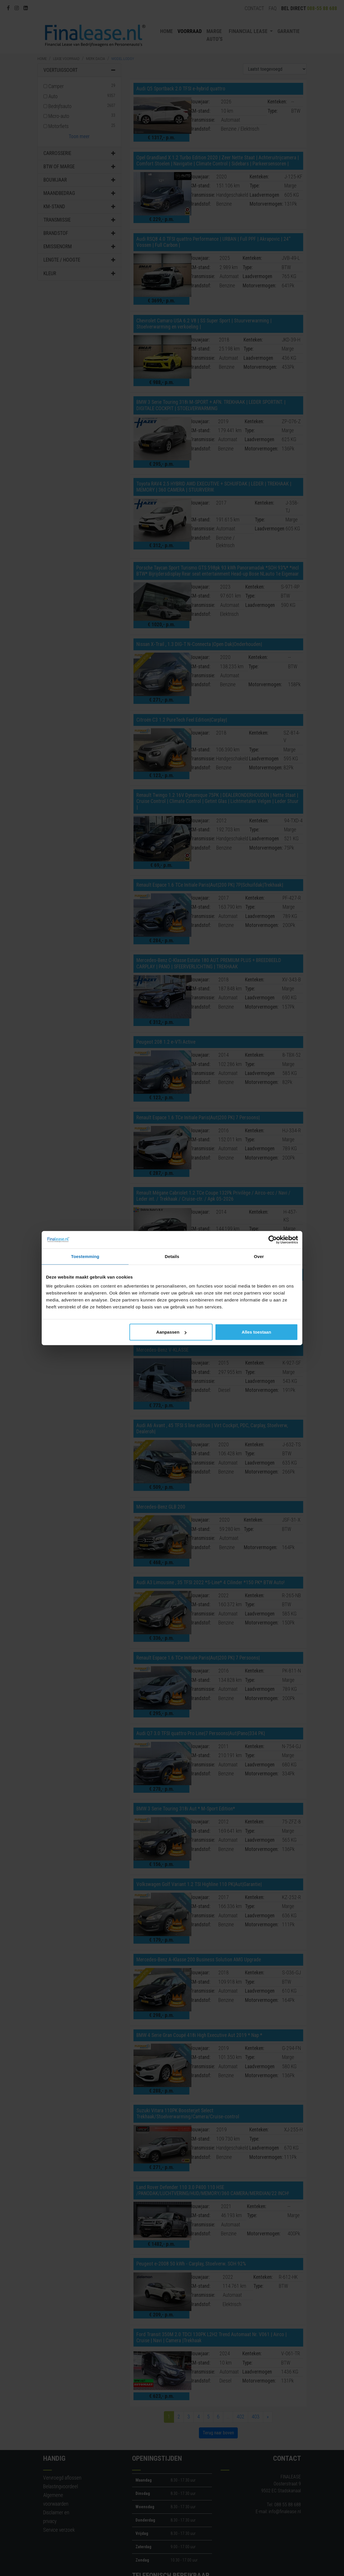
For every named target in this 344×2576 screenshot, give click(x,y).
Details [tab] (172, 1256)
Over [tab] (259, 1256)
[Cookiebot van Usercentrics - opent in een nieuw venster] (272, 1239)
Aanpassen (171, 1332)
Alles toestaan (256, 1332)
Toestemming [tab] (85, 1256)
